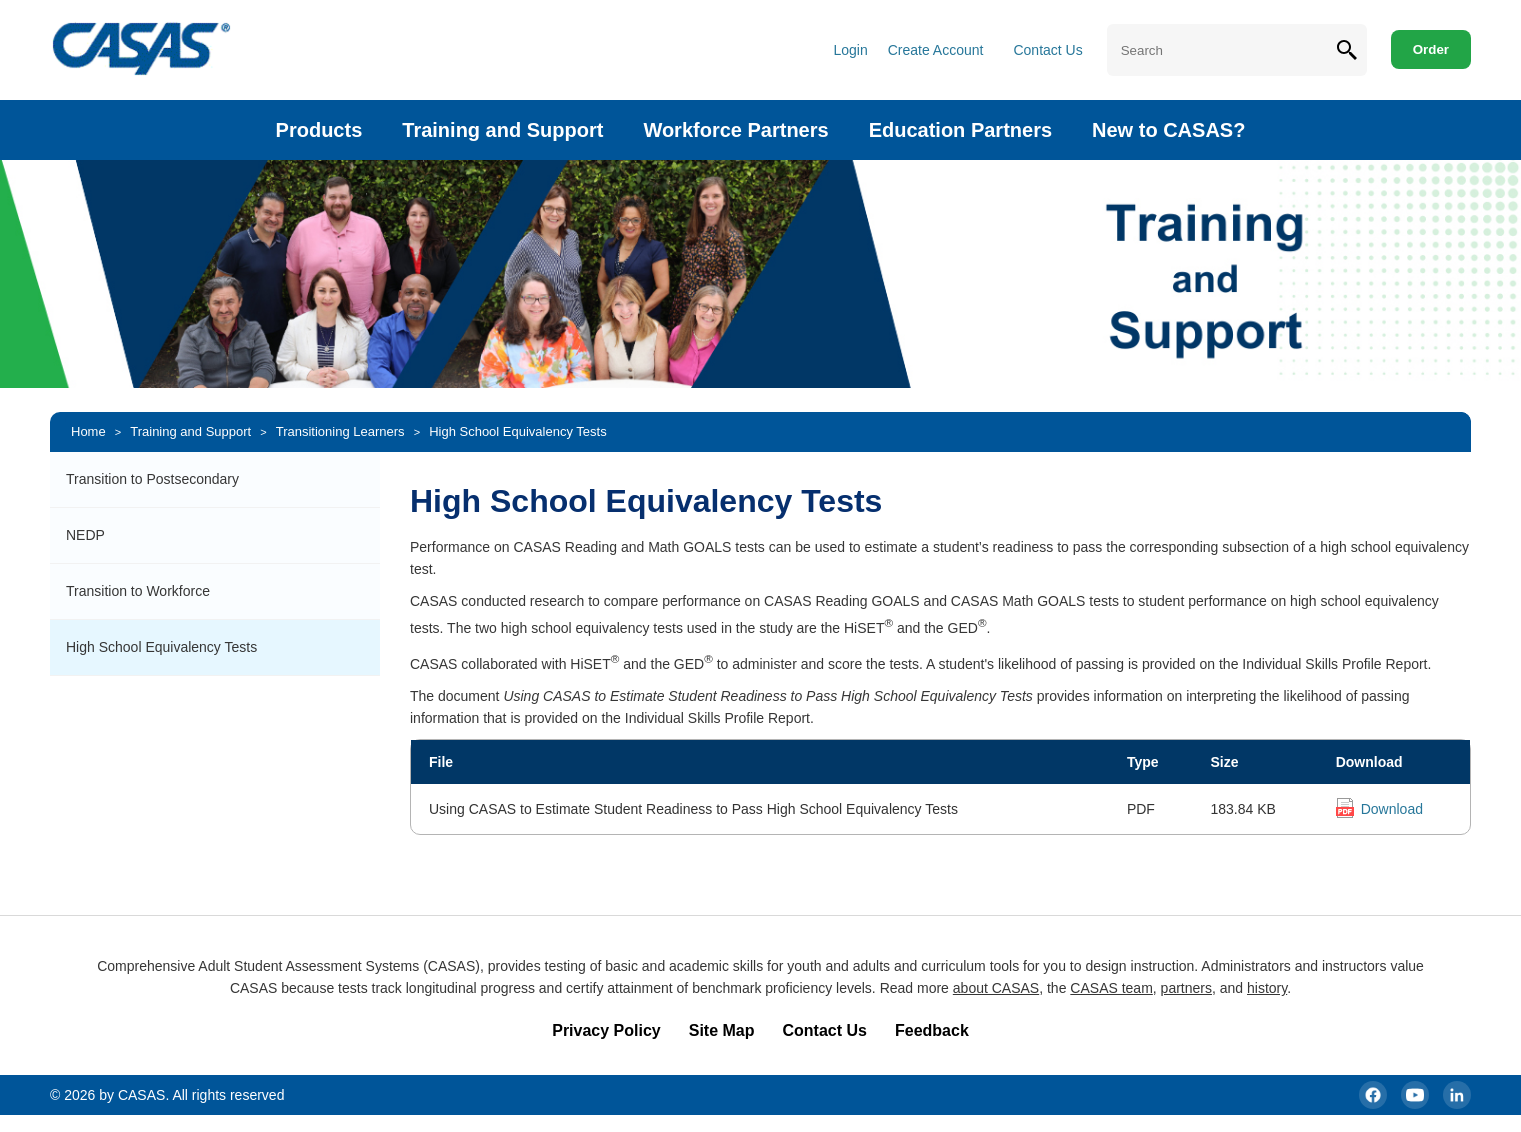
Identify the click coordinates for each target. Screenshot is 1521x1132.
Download (1392, 809)
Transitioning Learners (340, 431)
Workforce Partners (735, 130)
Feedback (932, 1030)
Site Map (722, 1030)
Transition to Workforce (138, 591)
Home (88, 431)
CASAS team (1111, 988)
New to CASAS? (1168, 130)
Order (1431, 49)
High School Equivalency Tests (518, 431)
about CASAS (996, 988)
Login (850, 50)
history (1267, 988)
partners (1186, 988)
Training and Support (502, 130)
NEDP (85, 535)
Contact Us (1047, 50)
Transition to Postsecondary (152, 479)
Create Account (936, 50)
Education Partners (960, 130)
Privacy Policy (606, 1030)
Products (319, 130)
